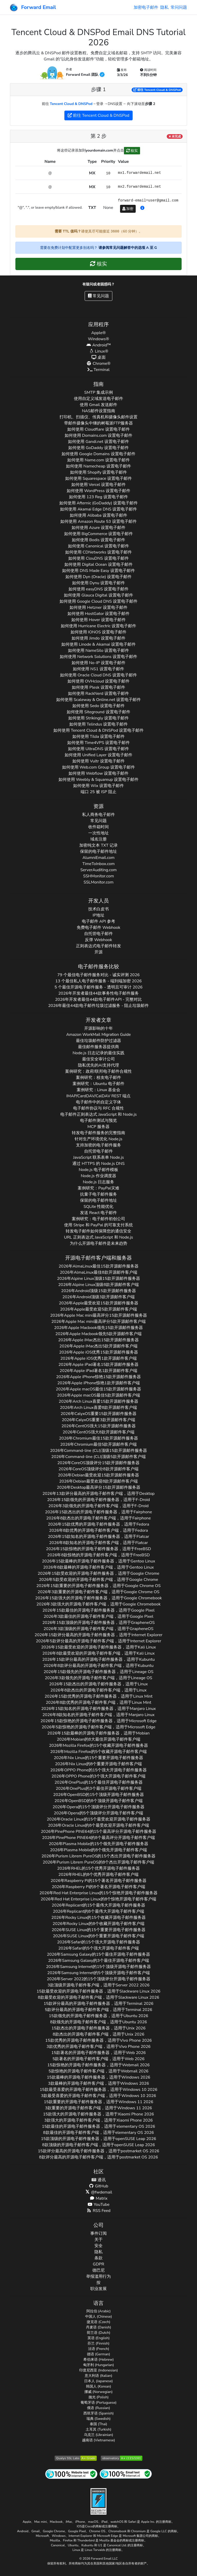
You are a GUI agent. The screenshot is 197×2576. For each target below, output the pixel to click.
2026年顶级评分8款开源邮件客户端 (98, 1469)
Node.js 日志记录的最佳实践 (98, 1053)
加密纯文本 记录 (98, 845)
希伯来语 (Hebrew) (98, 2359)
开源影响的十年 (98, 1028)
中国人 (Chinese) (98, 2316)
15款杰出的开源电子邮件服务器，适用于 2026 (99, 2028)
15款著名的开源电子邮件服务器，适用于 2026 (98, 2053)
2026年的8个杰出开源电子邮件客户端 (98, 1862)
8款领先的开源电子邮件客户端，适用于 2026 (98, 2022)
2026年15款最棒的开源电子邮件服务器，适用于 (98, 1561)
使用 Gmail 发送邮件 (98, 405)
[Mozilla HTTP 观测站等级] (121, 2457)
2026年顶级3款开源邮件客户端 (98, 1297)
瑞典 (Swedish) (98, 2418)
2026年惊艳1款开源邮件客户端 (98, 1383)
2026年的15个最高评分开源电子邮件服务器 (98, 1831)
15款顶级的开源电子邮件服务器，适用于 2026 (98, 2139)
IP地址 (98, 915)
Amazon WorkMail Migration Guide (98, 1034)
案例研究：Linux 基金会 (99, 1090)
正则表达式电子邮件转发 (98, 946)
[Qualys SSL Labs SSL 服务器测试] (76, 2457)
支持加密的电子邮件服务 (98, 1145)
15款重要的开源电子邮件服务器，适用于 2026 (98, 2102)
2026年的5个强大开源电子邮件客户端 (98, 1948)
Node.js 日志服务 (98, 1182)
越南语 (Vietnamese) (98, 2440)
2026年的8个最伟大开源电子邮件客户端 (98, 1911)
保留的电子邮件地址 (98, 851)
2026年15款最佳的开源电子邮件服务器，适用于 (99, 1610)
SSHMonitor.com (98, 876)
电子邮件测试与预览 (98, 1120)
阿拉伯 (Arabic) (98, 2311)
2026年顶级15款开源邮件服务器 (98, 1278)
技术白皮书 (98, 909)
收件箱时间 (98, 827)
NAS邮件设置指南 (98, 411)
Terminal (98, 369)
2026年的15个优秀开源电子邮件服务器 (98, 1868)
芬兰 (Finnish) (98, 2343)
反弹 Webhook (98, 940)
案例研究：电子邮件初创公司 (98, 1219)
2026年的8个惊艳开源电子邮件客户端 (98, 1899)
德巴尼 (98, 2270)
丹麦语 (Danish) (98, 2327)
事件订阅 (98, 2233)
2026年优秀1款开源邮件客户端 (98, 1358)
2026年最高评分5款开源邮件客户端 (98, 1321)
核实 (132, 150)
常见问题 (98, 296)
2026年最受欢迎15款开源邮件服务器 (98, 1303)
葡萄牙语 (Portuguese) (99, 2402)
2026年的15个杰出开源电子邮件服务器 (98, 1856)
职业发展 (98, 2289)
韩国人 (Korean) (98, 2386)
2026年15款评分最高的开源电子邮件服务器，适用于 (98, 1635)
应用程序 (98, 324)
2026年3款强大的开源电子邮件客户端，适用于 (98, 1604)
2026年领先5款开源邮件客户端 (98, 1334)
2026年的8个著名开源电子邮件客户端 (98, 1887)
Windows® (98, 339)
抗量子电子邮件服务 (98, 1194)
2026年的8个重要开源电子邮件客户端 (98, 1764)
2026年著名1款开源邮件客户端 (98, 1371)
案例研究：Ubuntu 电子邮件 (98, 1084)
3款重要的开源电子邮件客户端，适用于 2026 (98, 2108)
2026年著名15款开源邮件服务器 (98, 1364)
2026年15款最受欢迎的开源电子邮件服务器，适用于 (98, 1647)
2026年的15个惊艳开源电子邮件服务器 (99, 1893)
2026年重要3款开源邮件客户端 (98, 1420)
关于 (98, 2239)
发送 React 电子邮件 (98, 1213)
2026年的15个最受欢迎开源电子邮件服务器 (98, 1819)
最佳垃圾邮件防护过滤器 (98, 1041)
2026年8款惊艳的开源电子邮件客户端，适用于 (98, 1555)
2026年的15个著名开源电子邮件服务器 (98, 1880)
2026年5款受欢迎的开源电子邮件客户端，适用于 (98, 1579)
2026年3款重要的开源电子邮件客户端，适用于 (99, 1592)
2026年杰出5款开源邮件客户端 (99, 1346)
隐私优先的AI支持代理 (98, 1065)
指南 (98, 384)
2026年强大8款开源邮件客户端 (98, 1432)
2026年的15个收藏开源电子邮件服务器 (98, 1745)
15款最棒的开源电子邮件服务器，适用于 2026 (98, 2077)
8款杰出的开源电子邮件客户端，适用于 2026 (98, 2034)
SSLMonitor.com (99, 882)
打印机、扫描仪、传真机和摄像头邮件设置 (98, 417)
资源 (98, 806)
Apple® (98, 333)
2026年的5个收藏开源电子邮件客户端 (98, 1751)
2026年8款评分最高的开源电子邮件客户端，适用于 (99, 1665)
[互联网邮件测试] (126, 2473)
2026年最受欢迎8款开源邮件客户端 (98, 1481)
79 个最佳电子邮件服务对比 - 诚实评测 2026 (98, 975)
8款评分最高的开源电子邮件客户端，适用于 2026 (98, 2157)
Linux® (98, 351)
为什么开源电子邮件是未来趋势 (98, 1243)
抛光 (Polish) (98, 2397)
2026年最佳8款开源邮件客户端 (98, 1272)
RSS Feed (98, 2210)
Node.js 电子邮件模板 (98, 1170)
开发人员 (98, 900)
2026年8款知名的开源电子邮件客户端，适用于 (98, 1543)
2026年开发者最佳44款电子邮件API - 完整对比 (98, 999)
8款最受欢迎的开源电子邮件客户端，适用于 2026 (98, 1997)
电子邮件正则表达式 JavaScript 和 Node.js (98, 1114)
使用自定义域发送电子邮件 (98, 398)
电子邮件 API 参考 (98, 921)
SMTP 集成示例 (98, 392)
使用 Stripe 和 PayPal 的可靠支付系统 (98, 1225)
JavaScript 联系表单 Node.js (98, 1157)
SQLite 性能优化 (99, 1206)
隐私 (164, 7)
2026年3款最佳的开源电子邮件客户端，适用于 (98, 1616)
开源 (98, 952)
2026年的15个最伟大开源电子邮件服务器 (98, 1905)
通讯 (98, 2180)
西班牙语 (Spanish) (98, 2413)
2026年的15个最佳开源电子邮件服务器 (98, 1782)
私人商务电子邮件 (98, 814)
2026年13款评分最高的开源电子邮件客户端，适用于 (98, 1493)
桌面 (98, 357)
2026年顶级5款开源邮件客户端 (98, 1457)
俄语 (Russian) (98, 2407)
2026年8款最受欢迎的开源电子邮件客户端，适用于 (98, 1653)
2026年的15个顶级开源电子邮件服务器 (98, 1794)
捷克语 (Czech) (98, 2321)
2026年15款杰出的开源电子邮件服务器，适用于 (98, 1512)
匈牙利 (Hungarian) (98, 2364)
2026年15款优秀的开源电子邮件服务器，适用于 (98, 1524)
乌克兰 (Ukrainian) (98, 2434)
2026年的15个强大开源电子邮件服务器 (98, 1770)
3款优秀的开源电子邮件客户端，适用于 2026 (98, 2046)
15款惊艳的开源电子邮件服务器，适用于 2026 (98, 2065)
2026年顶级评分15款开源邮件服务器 (98, 1463)
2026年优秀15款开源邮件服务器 (98, 1352)
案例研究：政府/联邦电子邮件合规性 (98, 1071)
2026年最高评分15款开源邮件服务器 (98, 1315)
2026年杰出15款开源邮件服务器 (98, 1340)
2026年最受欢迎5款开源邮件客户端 (98, 1309)
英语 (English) (98, 2338)
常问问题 (179, 7)
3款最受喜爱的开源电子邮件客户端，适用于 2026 (98, 2096)
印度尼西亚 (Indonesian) (98, 2370)
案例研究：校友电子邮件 (98, 1077)
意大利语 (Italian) (98, 2375)
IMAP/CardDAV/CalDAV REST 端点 (98, 1096)
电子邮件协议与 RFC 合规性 (98, 1108)
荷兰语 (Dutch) (98, 2332)
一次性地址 (98, 833)
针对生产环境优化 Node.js (98, 1139)
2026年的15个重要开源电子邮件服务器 (98, 1758)
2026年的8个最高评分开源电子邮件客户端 (98, 1837)
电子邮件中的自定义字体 (98, 1102)
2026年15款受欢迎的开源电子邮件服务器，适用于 (98, 1573)
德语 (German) (98, 2354)
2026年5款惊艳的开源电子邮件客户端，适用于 (98, 1727)
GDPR (98, 2264)
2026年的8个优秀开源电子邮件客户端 (98, 1874)
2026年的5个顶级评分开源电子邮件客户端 (98, 1813)
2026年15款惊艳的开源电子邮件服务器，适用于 (98, 1549)
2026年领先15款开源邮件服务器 (98, 1327)
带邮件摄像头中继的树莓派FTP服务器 (98, 423)
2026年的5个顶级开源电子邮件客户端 (98, 1973)
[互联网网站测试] (71, 2473)
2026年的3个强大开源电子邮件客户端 (99, 1776)
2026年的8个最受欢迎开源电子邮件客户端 (98, 1825)
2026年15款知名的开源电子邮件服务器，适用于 (98, 1536)
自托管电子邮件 (98, 933)
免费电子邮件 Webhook (98, 927)
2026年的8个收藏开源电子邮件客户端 (98, 1923)
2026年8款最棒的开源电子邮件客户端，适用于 (98, 1567)
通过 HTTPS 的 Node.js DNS (98, 1163)
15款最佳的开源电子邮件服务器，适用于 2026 (98, 2126)
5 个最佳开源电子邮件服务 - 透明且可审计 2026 (98, 987)
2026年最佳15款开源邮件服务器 (98, 1266)
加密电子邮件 (146, 7)
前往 (157, 90)
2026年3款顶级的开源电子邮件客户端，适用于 (98, 1629)
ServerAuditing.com (98, 870)
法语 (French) (98, 2348)
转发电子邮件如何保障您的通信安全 (98, 1231)
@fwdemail (98, 2192)
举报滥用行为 (98, 2276)
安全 (98, 2246)
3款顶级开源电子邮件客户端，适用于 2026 (98, 1985)
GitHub (98, 2186)
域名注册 (98, 839)
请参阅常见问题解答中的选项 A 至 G (127, 247)
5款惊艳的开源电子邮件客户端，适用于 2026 (98, 2071)
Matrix (98, 2198)
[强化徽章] (98, 2500)
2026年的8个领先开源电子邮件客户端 (98, 1850)
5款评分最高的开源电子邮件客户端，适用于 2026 (98, 2010)
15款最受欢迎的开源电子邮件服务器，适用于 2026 (99, 1991)
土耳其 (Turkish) (98, 2429)
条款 (98, 2258)
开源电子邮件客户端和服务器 (98, 1257)
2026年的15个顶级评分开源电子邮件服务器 (98, 1807)
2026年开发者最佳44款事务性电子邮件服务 (98, 993)
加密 (128, 208)
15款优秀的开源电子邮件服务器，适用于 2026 (98, 2040)
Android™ (98, 345)
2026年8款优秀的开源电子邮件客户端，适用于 (98, 1530)
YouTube (98, 2204)
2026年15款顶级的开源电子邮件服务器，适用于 (98, 1622)
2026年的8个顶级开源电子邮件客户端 (98, 1801)
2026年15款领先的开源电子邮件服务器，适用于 (98, 1500)
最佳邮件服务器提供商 (98, 1047)
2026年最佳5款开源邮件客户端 (98, 1395)
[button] (142, 208)
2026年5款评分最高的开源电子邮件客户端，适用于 (98, 1641)
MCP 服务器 (98, 1127)
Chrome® (98, 363)
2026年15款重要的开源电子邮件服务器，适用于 (98, 1586)
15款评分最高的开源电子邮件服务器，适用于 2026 (98, 2003)
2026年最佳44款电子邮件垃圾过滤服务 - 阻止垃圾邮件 (98, 1005)
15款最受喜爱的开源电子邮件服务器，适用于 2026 (98, 2089)
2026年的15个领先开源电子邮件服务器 (98, 1844)
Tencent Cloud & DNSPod (71, 103)
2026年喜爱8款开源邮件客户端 (98, 1407)
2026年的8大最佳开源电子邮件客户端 (98, 1739)
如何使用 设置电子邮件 (98, 429)
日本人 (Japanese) (98, 2381)
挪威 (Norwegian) (98, 2391)
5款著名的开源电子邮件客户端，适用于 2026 (99, 2059)
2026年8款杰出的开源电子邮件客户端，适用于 (98, 1518)
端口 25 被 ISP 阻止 (98, 792)
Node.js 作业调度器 (98, 1176)
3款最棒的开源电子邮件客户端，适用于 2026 (98, 2083)
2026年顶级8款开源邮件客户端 (98, 1284)
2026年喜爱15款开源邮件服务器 (98, 1401)
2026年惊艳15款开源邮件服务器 (98, 1377)
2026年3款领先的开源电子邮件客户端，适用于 (98, 1506)
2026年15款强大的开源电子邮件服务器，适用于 (98, 1598)
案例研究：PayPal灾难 (98, 1188)
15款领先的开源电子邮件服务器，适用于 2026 (98, 2016)
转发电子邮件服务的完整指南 (98, 1133)
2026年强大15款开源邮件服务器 (98, 1426)
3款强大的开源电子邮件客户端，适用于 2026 (98, 2120)
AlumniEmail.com (98, 857)
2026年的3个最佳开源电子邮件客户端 (98, 1788)
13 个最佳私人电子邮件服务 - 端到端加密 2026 (98, 981)
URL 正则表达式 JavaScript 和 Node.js (98, 1237)
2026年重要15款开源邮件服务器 (98, 1414)
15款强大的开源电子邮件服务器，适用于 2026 (98, 2114)
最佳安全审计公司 (98, 1059)
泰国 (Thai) (98, 2424)
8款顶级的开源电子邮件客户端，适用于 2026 (98, 2145)
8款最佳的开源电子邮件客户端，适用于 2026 (98, 2132)
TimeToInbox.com (98, 864)
